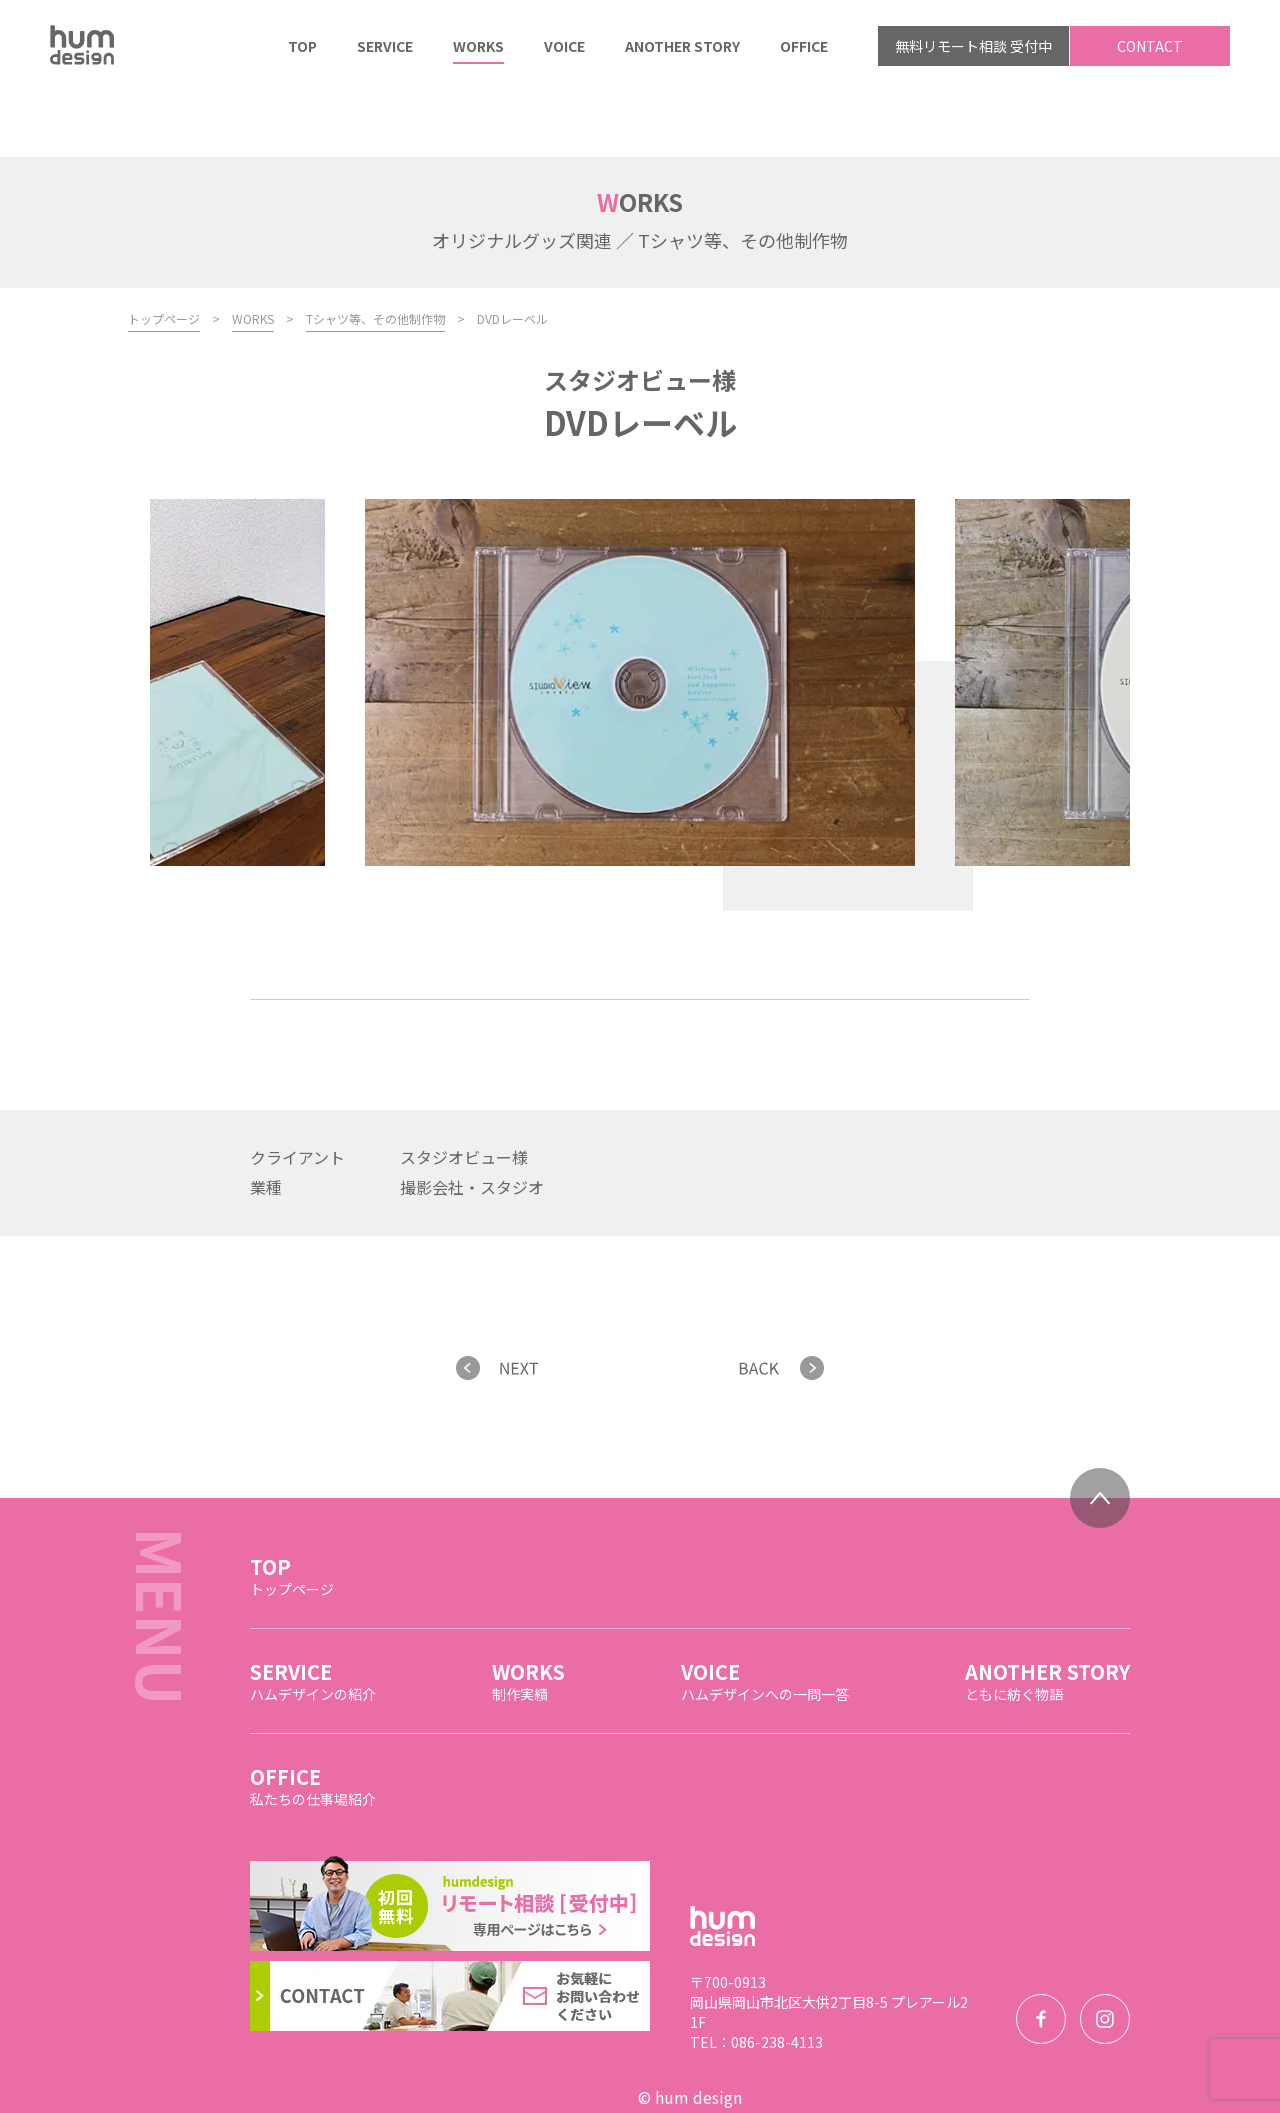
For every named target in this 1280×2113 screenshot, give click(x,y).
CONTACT (1150, 46)
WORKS (253, 252)
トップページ (164, 252)
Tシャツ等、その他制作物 (375, 252)
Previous (831, 800)
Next (886, 800)
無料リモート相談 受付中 (973, 46)
